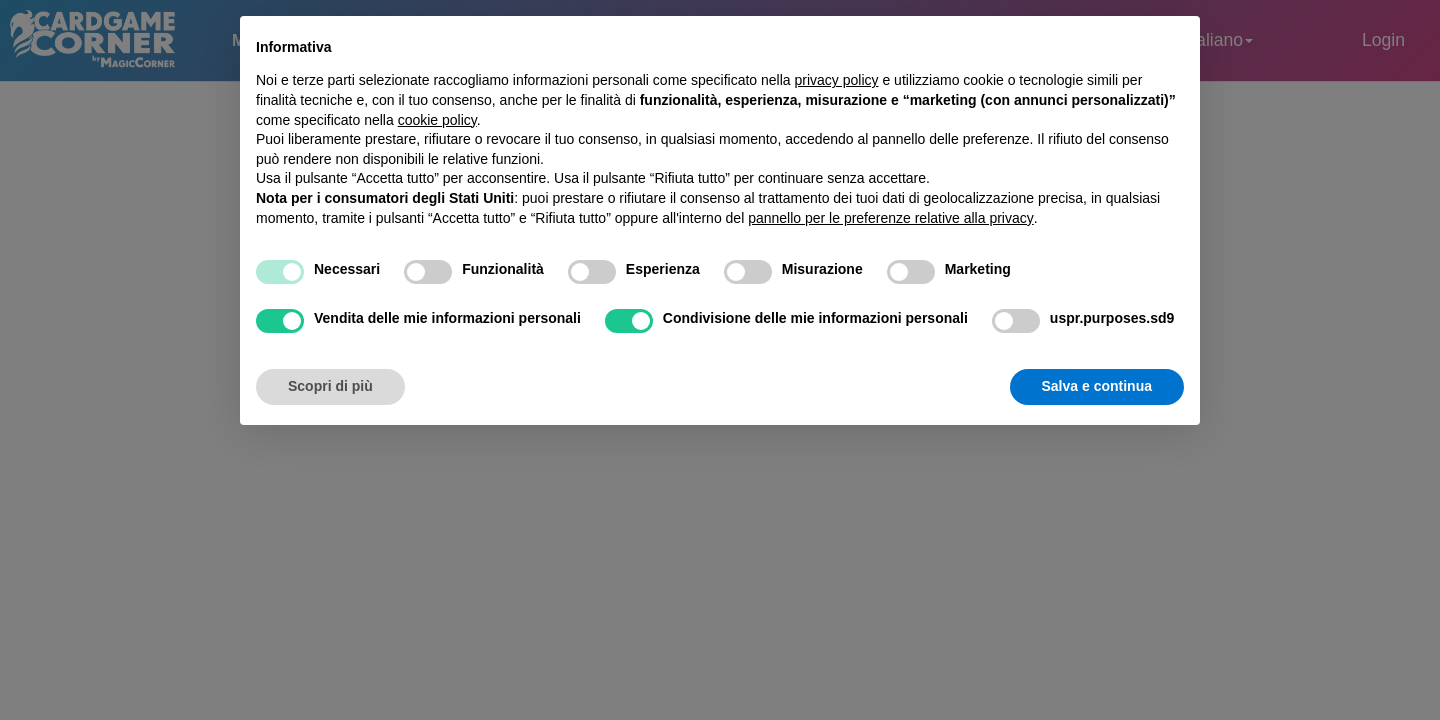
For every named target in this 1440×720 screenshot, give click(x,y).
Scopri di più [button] (330, 386)
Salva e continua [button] (1097, 386)
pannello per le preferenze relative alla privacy (891, 218)
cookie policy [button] (437, 120)
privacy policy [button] (837, 80)
